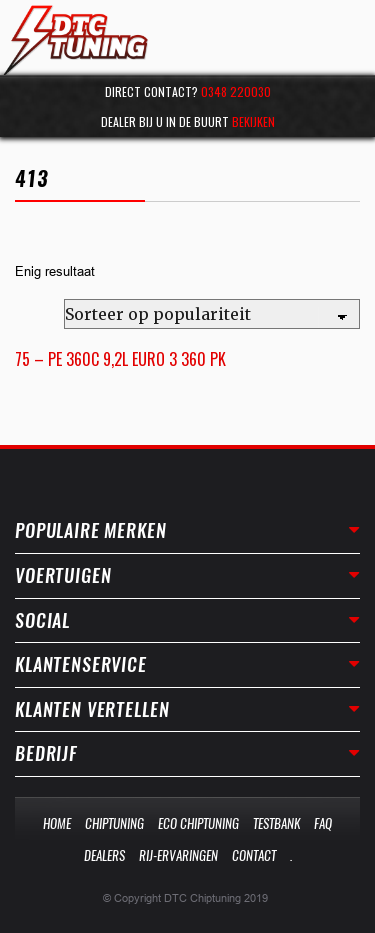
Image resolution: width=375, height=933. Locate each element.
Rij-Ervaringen (178, 855)
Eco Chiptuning (198, 823)
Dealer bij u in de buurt (188, 121)
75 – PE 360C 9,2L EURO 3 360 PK (120, 359)
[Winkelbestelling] (212, 314)
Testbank (276, 823)
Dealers (104, 855)
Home (57, 823)
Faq (323, 823)
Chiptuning (114, 823)
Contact (254, 855)
